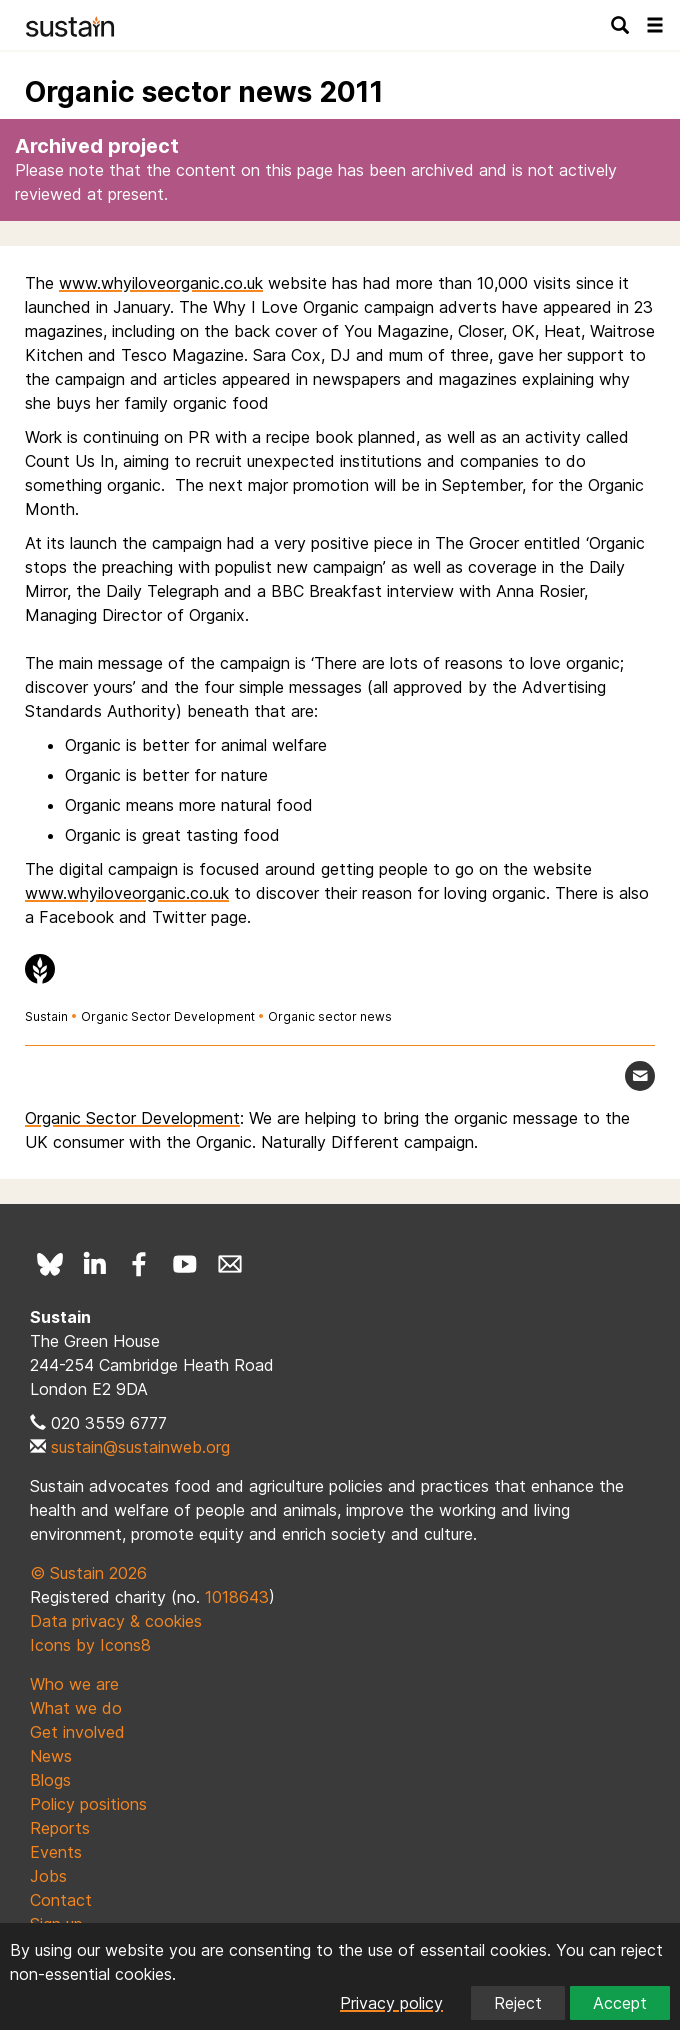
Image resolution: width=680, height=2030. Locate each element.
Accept (620, 2003)
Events (56, 1852)
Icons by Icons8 (90, 1645)
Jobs (48, 1876)
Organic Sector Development (168, 1016)
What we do (76, 1708)
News (51, 1756)
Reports (60, 1828)
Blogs (50, 1780)
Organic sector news (330, 1016)
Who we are (74, 1684)
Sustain (46, 1016)
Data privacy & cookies (116, 1621)
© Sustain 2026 (88, 1573)
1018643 (237, 1597)
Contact (61, 1900)
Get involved (77, 1732)
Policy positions (88, 1804)
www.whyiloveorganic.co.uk (161, 283)
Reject (518, 2003)
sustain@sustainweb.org (140, 1447)
